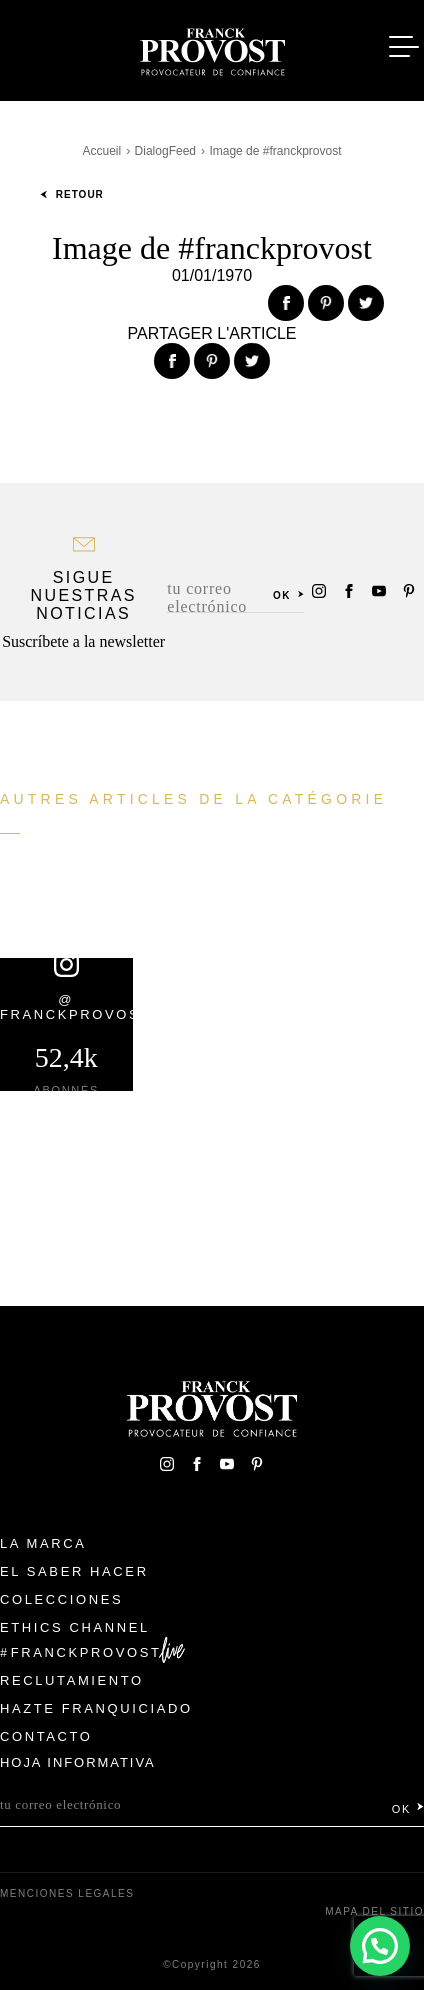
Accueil (101, 151)
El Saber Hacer (74, 1571)
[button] (380, 1946)
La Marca (43, 1543)
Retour (72, 194)
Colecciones (61, 1599)
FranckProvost (86, 1652)
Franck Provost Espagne (212, 48)
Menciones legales (67, 1893)
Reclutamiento (72, 1680)
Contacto (46, 1736)
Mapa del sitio (374, 1911)
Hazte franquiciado (96, 1708)
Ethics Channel (75, 1627)
